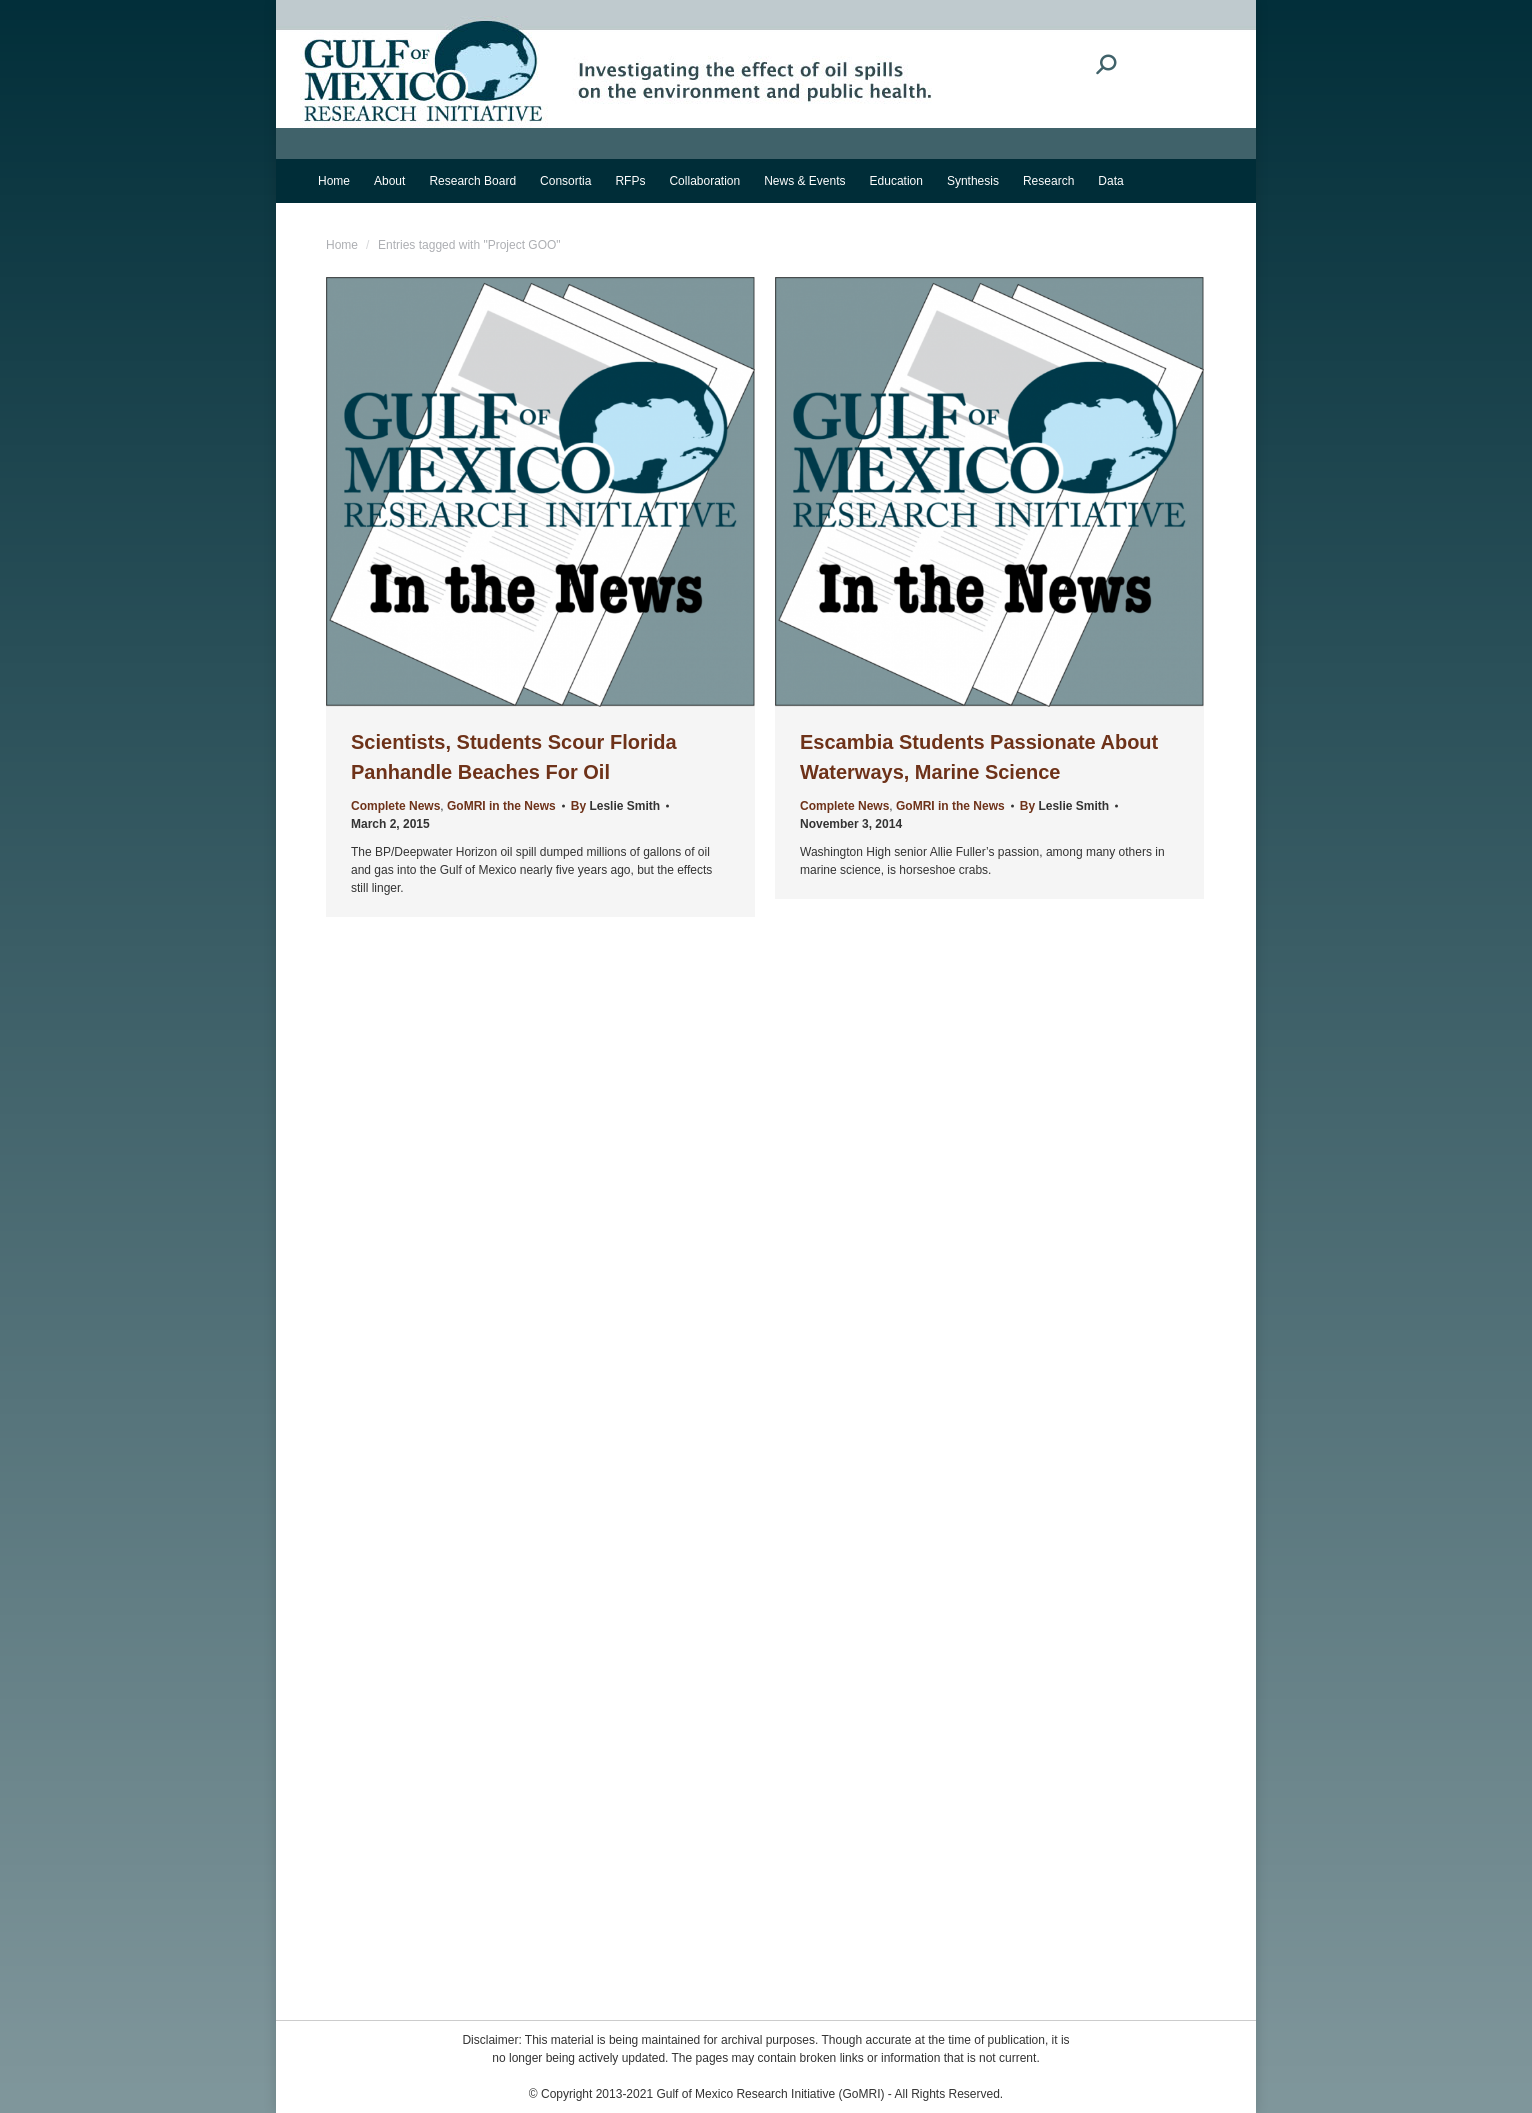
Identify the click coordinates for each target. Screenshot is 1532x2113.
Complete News (395, 806)
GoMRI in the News (501, 806)
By (615, 806)
